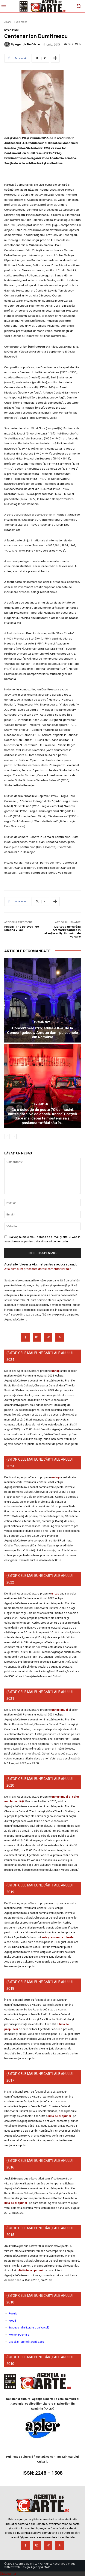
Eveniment (20, 22)
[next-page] (14, 1136)
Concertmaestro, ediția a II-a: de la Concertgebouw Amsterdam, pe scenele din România (42, 1032)
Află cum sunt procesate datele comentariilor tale (37, 1269)
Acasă (8, 22)
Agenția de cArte (27, 44)
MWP (47, 2567)
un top (55, 1370)
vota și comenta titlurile (58, 1937)
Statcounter (8, 2573)
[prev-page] (7, 1136)
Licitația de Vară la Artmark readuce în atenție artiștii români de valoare (62, 931)
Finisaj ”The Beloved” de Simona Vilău (21, 928)
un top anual (60, 1709)
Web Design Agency (27, 2567)
